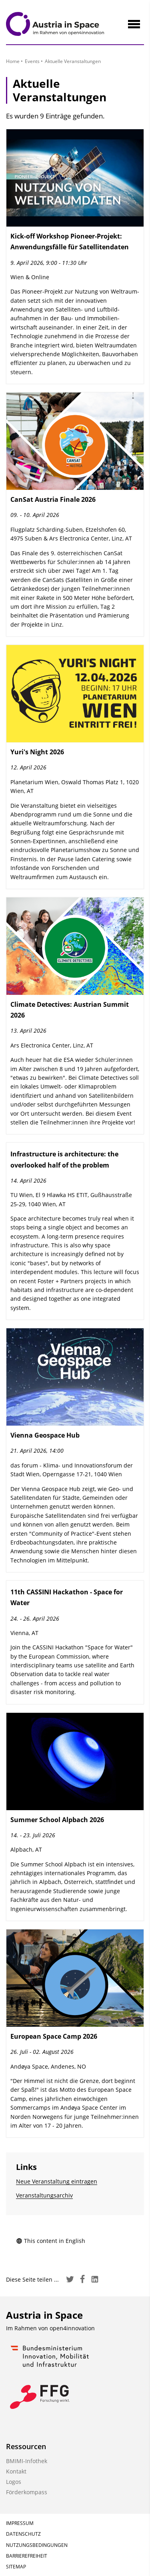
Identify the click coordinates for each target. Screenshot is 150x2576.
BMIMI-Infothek (26, 2461)
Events (32, 61)
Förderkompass (26, 2492)
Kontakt (16, 2471)
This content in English (50, 2241)
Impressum (20, 2523)
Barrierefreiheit (26, 2555)
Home (13, 61)
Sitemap (16, 2566)
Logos (13, 2481)
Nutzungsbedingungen (37, 2545)
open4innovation (72, 2328)
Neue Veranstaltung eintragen (56, 2181)
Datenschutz (23, 2534)
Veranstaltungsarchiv (44, 2195)
